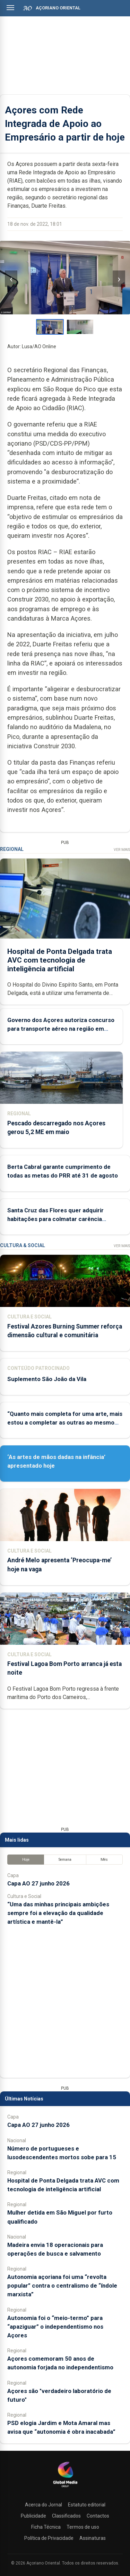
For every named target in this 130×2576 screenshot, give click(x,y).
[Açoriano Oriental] (65, 2488)
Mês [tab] (104, 1859)
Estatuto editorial (86, 2504)
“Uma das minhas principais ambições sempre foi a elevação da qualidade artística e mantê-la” (58, 1913)
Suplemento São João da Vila (46, 1378)
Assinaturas (92, 2538)
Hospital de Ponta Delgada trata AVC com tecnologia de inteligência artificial (59, 960)
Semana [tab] (65, 1859)
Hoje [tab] (25, 1859)
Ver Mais (122, 849)
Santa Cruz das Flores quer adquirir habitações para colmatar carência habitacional (55, 1219)
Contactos (98, 2516)
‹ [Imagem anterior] (11, 279)
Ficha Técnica (46, 2527)
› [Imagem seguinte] (119, 279)
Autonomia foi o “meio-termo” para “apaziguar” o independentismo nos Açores (55, 2326)
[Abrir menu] (10, 7)
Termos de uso (83, 2527)
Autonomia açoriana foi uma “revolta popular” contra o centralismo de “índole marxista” (62, 2285)
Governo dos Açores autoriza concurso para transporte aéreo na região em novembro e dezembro (60, 1028)
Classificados (66, 2516)
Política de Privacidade (48, 2538)
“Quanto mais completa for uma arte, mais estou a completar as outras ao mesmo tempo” (64, 1422)
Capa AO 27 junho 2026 (38, 1883)
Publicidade (33, 2516)
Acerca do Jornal (43, 2504)
